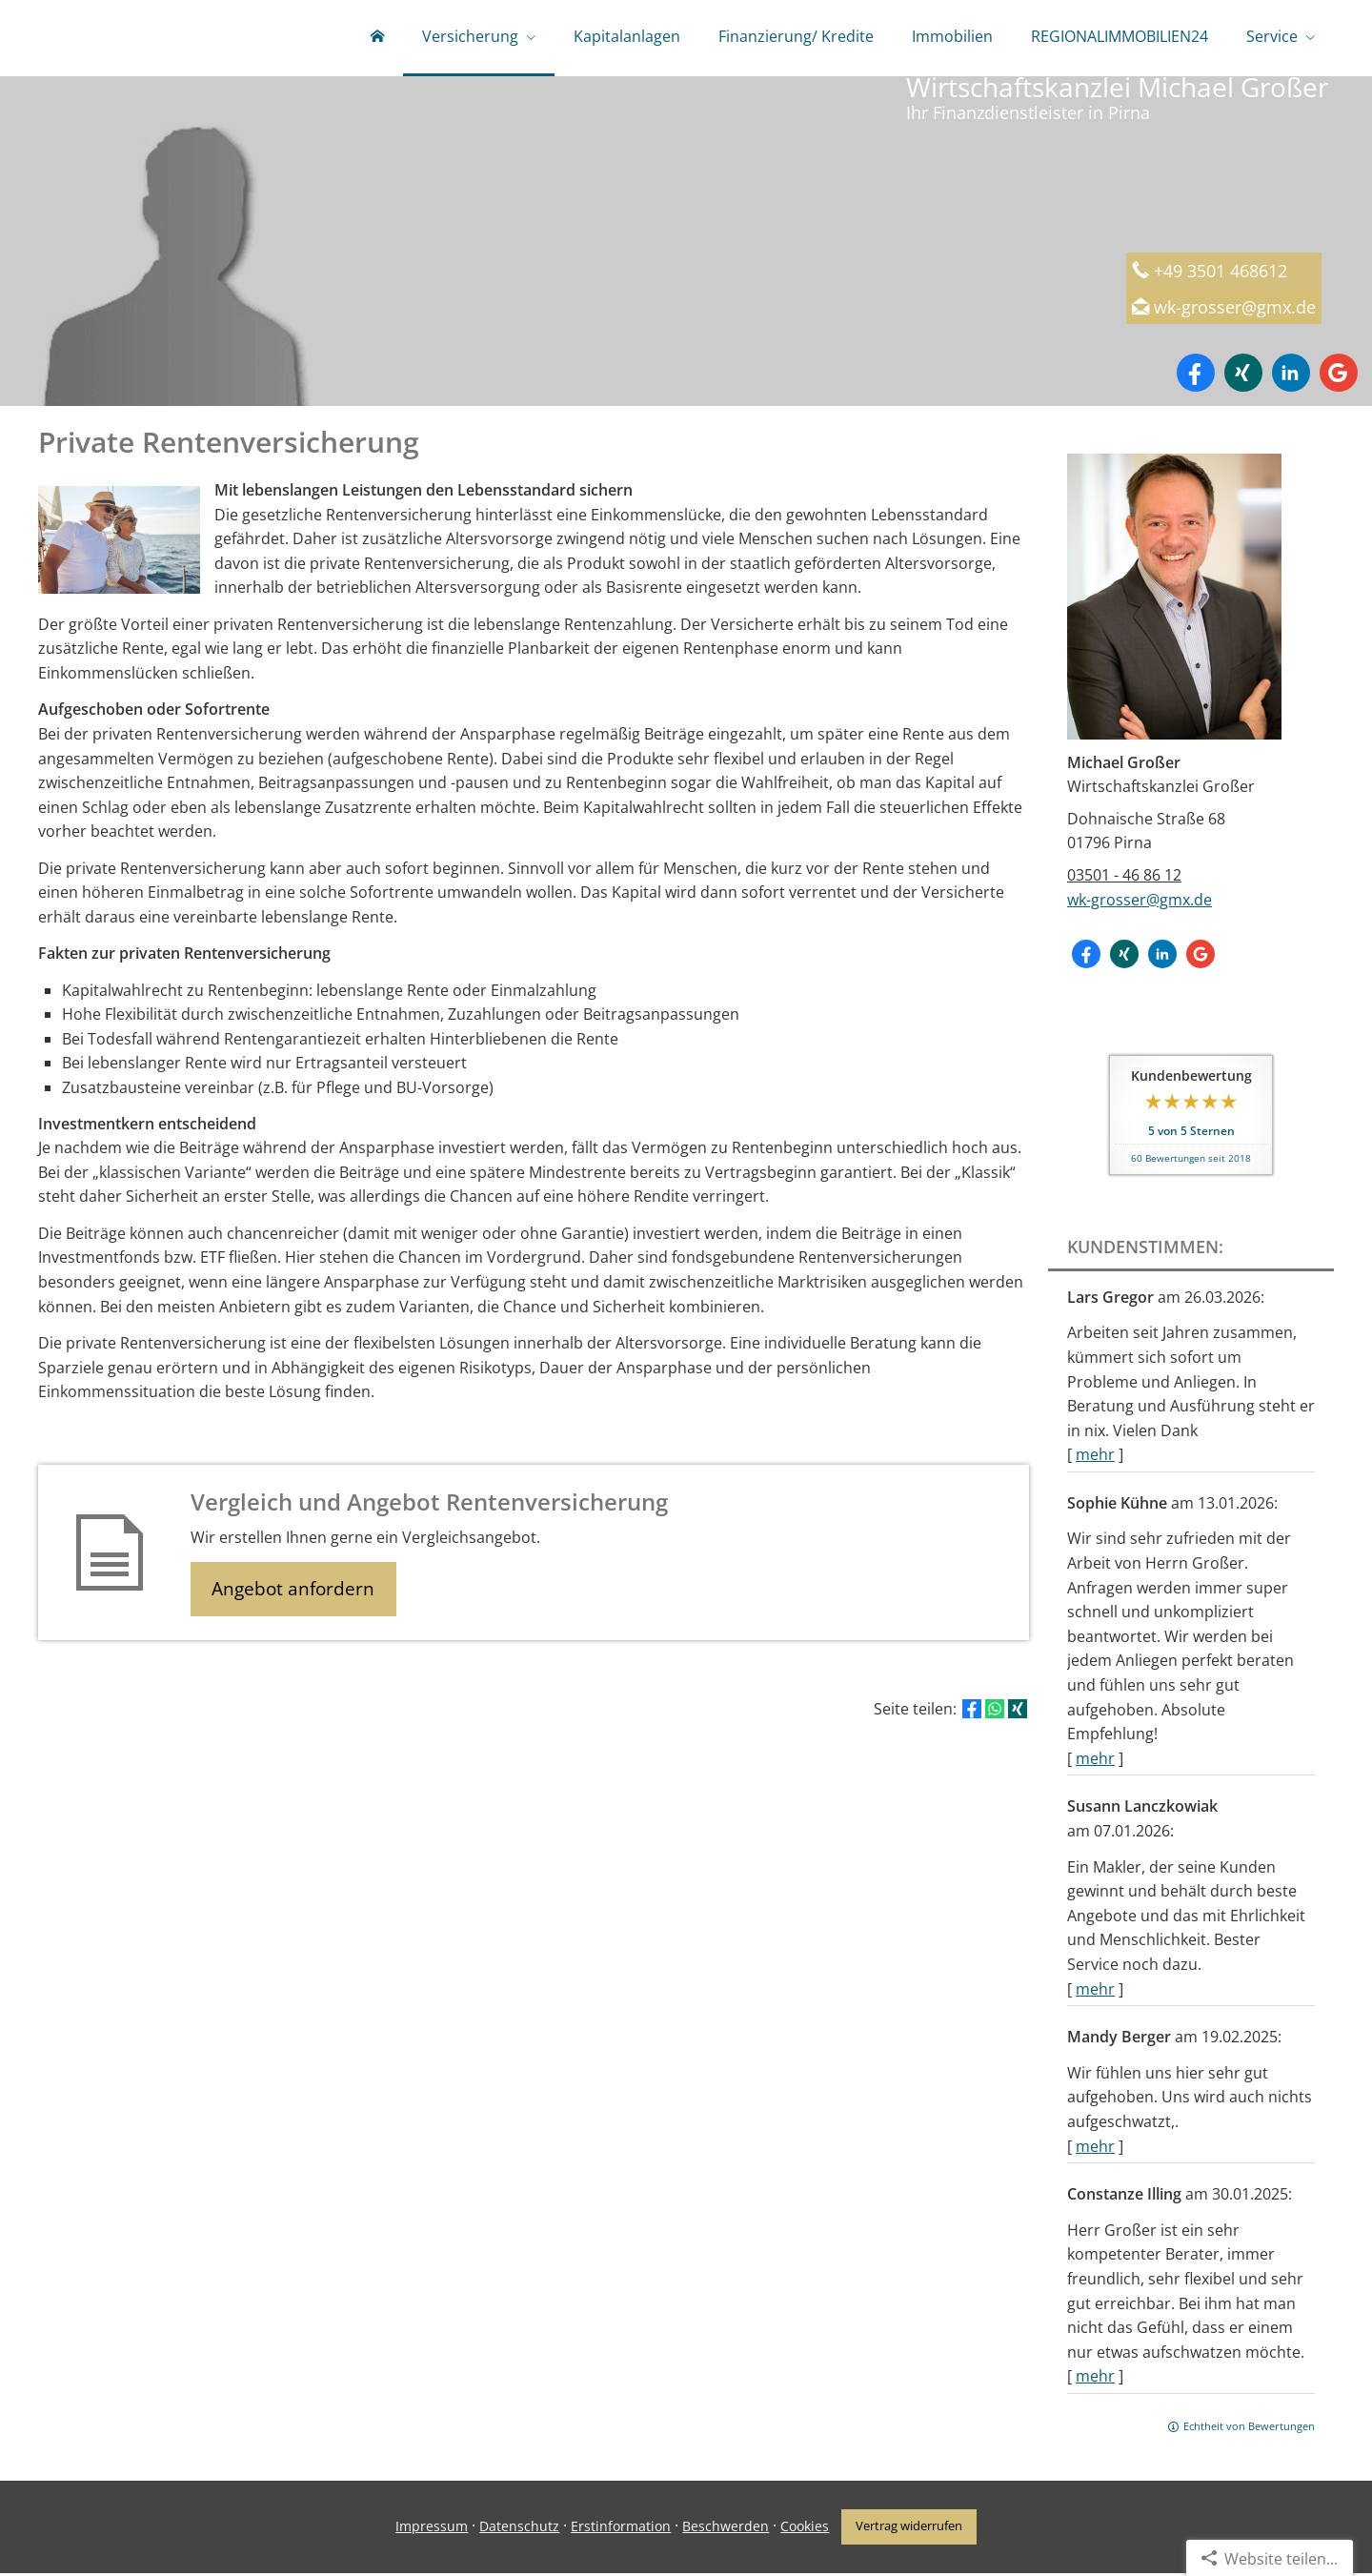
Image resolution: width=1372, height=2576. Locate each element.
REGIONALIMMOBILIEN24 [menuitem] (1119, 36)
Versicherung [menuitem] (470, 36)
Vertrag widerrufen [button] (910, 2529)
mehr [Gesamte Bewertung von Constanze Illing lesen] (1095, 2379)
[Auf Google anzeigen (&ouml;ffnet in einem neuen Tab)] (1339, 376)
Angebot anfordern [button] (295, 1593)
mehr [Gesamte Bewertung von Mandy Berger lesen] (1095, 2150)
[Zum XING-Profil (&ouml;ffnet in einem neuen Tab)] (1243, 376)
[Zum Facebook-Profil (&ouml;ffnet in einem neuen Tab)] (1196, 376)
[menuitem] (377, 38)
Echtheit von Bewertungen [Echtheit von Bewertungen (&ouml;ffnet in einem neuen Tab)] (1249, 2430)
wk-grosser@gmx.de (1241, 310)
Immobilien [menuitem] (952, 36)
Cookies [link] (802, 2529)
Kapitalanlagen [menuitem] (627, 36)
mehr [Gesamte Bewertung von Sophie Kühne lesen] (1095, 1762)
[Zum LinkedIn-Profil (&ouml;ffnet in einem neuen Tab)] (1291, 376)
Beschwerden (723, 2529)
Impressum (429, 2529)
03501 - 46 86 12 (1124, 878)
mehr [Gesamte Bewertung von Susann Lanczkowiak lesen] (1095, 1992)
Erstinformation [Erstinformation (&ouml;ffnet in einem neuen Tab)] (619, 2529)
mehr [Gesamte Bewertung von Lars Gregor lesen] (1095, 1458)
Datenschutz (517, 2529)
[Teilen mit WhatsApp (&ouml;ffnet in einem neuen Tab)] (994, 1714)
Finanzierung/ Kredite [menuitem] (796, 36)
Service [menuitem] (1272, 36)
